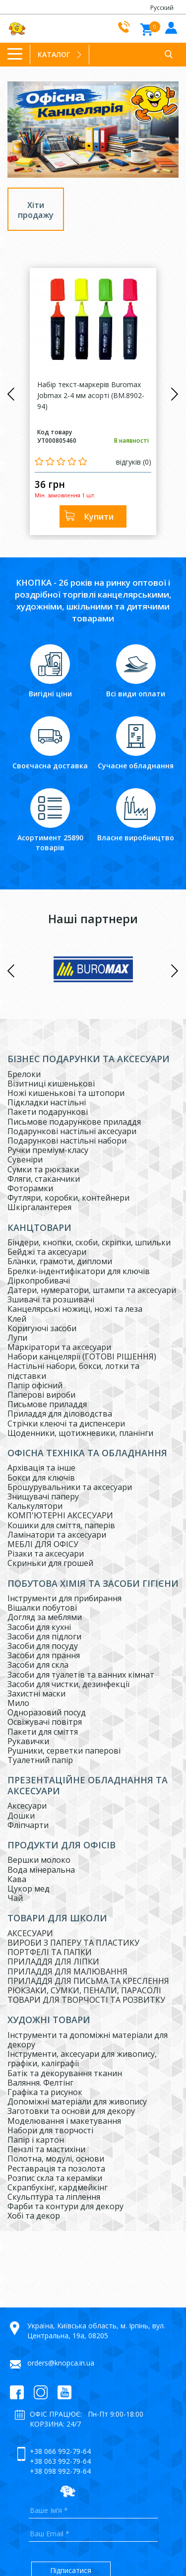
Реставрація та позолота (56, 2168)
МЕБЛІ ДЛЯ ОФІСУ (42, 1544)
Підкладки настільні (46, 1102)
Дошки (21, 1815)
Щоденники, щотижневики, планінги (80, 1432)
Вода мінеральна (41, 1869)
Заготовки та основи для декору (71, 2110)
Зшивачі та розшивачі (50, 1299)
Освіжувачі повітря (44, 1721)
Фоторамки (30, 1188)
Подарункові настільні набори (66, 1140)
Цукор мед (28, 1888)
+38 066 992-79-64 (60, 2451)
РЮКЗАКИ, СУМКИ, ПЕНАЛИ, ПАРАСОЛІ (84, 1990)
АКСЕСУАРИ (30, 1933)
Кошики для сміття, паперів (61, 1525)
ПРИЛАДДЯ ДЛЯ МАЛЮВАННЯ (67, 1971)
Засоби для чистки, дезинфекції (68, 1684)
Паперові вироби (41, 1394)
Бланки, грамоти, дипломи (59, 1261)
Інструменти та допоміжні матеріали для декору (87, 2040)
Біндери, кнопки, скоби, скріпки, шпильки (89, 1242)
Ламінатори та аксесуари (56, 1534)
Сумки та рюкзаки (43, 1169)
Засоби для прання (43, 1655)
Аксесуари (27, 1805)
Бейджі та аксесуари (46, 1251)
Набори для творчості (50, 2130)
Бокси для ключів (41, 1477)
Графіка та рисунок (44, 2092)
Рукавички (28, 1741)
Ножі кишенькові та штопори (65, 1092)
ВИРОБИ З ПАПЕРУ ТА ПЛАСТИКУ (73, 1942)
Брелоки (24, 1074)
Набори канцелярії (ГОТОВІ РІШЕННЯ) (81, 1356)
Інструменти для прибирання (64, 1598)
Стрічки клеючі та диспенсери (66, 1423)
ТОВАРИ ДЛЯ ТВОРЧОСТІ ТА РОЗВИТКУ (86, 1999)
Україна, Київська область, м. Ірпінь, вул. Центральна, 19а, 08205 (96, 2330)
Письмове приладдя (47, 1404)
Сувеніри (25, 1159)
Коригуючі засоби (41, 1328)
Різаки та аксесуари (45, 1553)
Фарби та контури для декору (65, 2206)
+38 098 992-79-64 (60, 2471)
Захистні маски (36, 1693)
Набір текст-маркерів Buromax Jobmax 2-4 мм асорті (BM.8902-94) (90, 395)
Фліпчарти (28, 1825)
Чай (15, 1898)
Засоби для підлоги (44, 1636)
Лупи (17, 1337)
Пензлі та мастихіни (46, 2149)
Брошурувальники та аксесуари (69, 1487)
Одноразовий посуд (46, 1712)
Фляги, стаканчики (43, 1178)
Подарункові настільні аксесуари (71, 1131)
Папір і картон (35, 2139)
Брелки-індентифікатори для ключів (78, 1271)
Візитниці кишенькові (51, 1083)
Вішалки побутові (42, 1607)
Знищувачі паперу (43, 1496)
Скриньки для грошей (50, 1563)
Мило (18, 1702)
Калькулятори (34, 1505)
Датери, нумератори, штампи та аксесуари (91, 1290)
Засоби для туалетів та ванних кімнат (80, 1674)
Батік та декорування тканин (64, 2073)
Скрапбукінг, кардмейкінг (57, 2187)
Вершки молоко (38, 1859)
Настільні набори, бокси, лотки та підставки (73, 1370)
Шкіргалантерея (39, 1207)
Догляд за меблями (44, 1617)
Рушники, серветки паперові (64, 1750)
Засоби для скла (37, 1664)
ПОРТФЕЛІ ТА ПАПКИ (49, 1952)
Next (175, 394)
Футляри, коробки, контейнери (68, 1197)
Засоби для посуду (42, 1645)
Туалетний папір (40, 1760)
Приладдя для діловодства (59, 1413)
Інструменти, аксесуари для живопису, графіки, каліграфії (82, 2058)
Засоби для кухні (39, 1627)
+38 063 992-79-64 (60, 2461)
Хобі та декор (33, 2215)
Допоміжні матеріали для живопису (77, 2101)
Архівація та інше (41, 1467)
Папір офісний (34, 1385)
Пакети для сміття (42, 1731)
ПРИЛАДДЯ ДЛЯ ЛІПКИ (53, 1961)
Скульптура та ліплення (53, 2196)
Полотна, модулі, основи (55, 2158)
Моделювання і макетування (64, 2120)
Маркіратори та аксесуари (59, 1347)
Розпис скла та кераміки (54, 2177)
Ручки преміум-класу (47, 1150)
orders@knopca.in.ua (60, 2363)
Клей (16, 1318)
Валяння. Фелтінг (40, 2082)
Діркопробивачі (38, 1280)
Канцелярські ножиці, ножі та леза (74, 1308)
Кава (16, 1879)
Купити (99, 517)
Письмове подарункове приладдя (74, 1121)
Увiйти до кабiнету (170, 27)
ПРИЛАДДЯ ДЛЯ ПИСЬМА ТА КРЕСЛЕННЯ (88, 1980)
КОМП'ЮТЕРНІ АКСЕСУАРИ (60, 1515)
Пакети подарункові (47, 1111)
